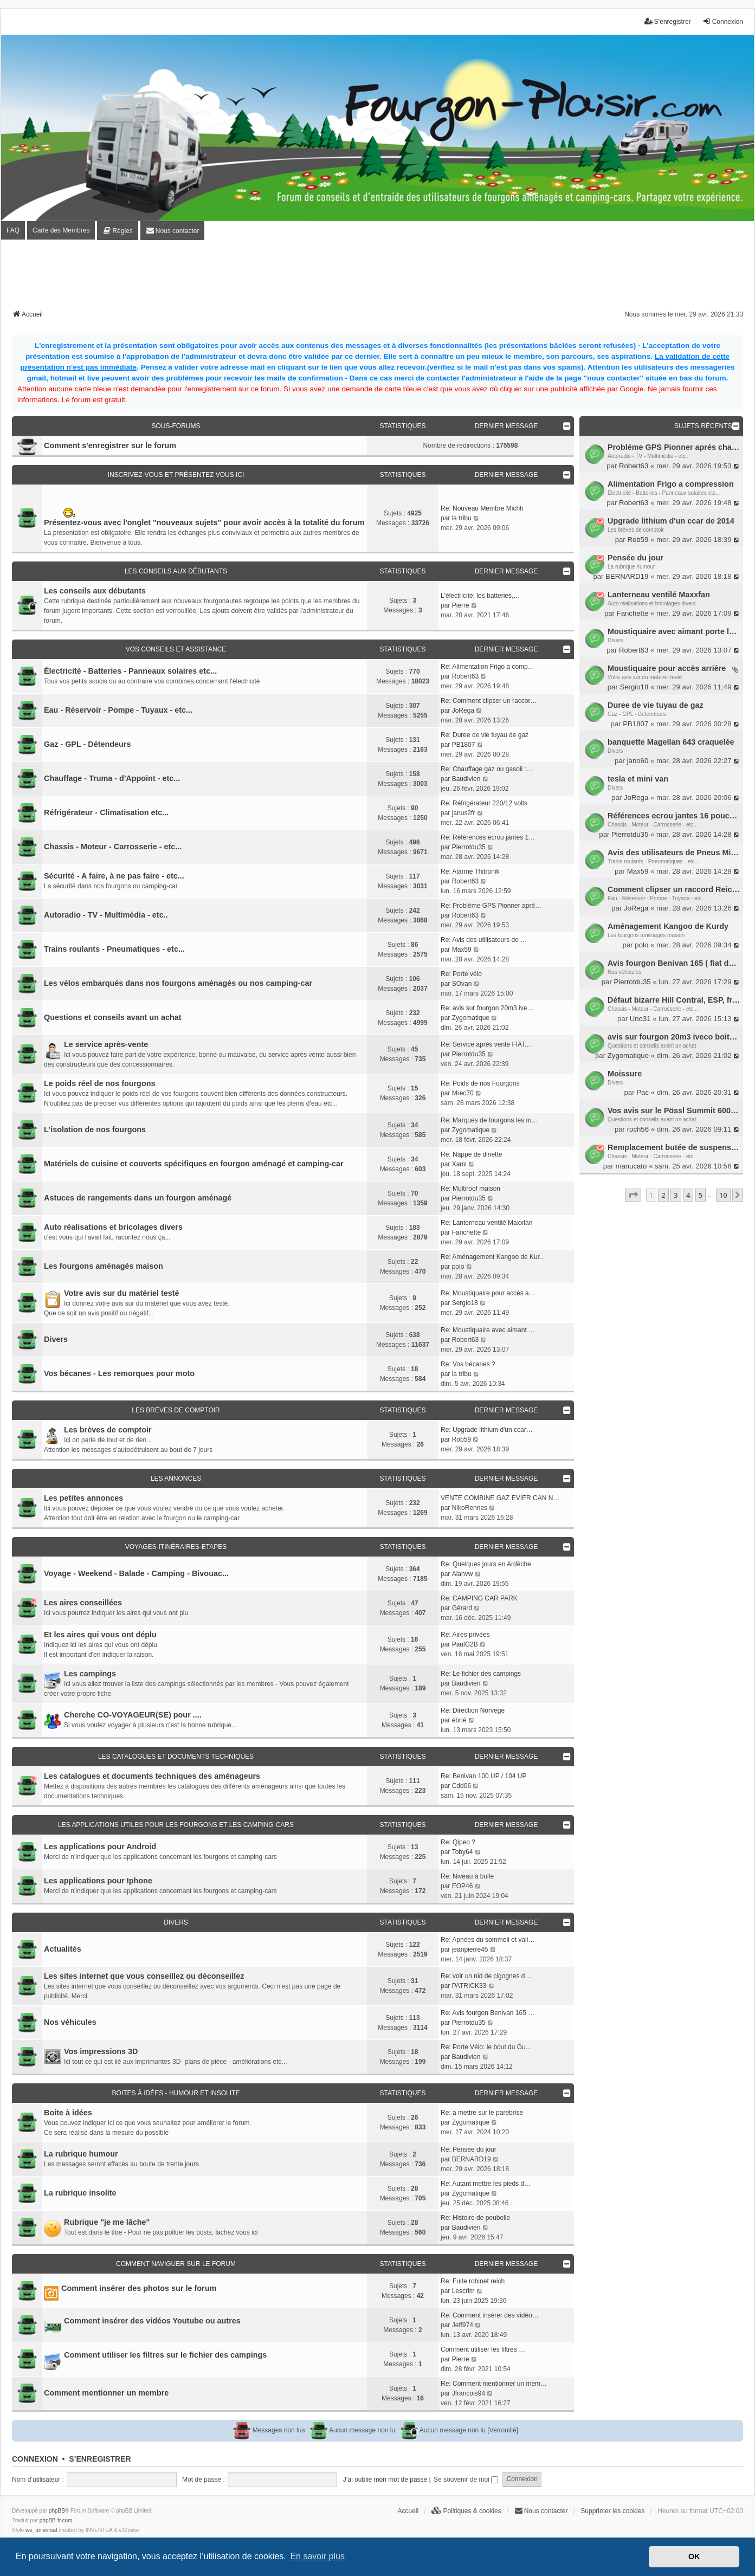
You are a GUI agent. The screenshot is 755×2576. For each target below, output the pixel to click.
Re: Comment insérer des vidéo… (490, 2315)
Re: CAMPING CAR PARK (479, 1598)
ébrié (459, 1720)
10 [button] (723, 1195)
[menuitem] (117, 230)
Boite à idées (68, 2112)
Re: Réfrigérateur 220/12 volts (484, 803)
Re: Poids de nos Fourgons (480, 1083)
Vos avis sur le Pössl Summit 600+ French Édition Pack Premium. (674, 1110)
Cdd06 (461, 1786)
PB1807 (635, 724)
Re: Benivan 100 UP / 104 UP (484, 1776)
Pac (642, 1092)
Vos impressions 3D (101, 2051)
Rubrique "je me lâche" (107, 2222)
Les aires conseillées (83, 1602)
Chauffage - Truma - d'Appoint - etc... (112, 778)
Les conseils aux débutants (176, 571)
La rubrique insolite (80, 2192)
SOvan (462, 983)
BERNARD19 (626, 576)
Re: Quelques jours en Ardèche (486, 1564)
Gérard (462, 1608)
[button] (633, 1195)
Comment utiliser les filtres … (483, 2349)
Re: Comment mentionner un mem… (494, 2383)
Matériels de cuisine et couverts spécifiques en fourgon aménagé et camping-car (194, 1163)
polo (641, 945)
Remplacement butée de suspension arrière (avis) (674, 1147)
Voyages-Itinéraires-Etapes (176, 1547)
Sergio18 (634, 687)
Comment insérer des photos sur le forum (138, 2288)
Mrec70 (463, 1093)
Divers (615, 640)
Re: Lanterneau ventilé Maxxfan (486, 1222)
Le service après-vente (106, 1044)
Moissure (625, 1073)
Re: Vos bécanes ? (468, 1364)
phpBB (57, 2511)
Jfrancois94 (468, 2393)
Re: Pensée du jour (468, 2149)
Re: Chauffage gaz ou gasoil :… (487, 769)
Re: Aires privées (465, 1634)
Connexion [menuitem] (722, 21)
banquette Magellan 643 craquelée (671, 742)
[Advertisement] (377, 278)
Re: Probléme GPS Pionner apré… (491, 905)
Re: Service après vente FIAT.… (487, 1044)
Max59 (638, 871)
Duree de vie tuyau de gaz (656, 705)
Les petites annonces (83, 1498)
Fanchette (633, 613)
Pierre (460, 605)
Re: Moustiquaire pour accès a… (488, 1293)
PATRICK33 (469, 1986)
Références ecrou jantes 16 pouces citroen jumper (674, 815)
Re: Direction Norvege (473, 1710)
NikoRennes (469, 1508)
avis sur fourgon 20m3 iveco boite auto (674, 1036)
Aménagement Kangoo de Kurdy (668, 926)
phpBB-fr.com (56, 2520)
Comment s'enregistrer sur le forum (110, 445)
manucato (631, 1166)
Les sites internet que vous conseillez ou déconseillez (144, 1976)
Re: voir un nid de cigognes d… (486, 1976)
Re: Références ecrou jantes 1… (488, 837)
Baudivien (466, 779)
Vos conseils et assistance (176, 649)
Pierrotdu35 (629, 834)
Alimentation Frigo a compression (671, 484)
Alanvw (462, 1574)
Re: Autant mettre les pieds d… (486, 2183)
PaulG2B (465, 1644)
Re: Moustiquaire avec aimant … (488, 1330)
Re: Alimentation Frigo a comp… (487, 666)
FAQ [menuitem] (13, 230)
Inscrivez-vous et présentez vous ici (176, 475)
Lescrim (463, 2291)
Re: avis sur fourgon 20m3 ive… (487, 1008)
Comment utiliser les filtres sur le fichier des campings (165, 2355)
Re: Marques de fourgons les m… (489, 1120)
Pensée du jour (635, 557)
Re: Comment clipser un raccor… (489, 701)
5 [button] (700, 1195)
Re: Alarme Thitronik (470, 871)
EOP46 (462, 1886)
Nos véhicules (624, 972)
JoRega (636, 797)
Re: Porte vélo (461, 974)
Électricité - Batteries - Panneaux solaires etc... (664, 493)
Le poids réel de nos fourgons (100, 1083)
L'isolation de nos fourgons (95, 1129)
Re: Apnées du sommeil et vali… (487, 1940)
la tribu (462, 518)
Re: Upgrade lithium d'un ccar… (487, 1430)
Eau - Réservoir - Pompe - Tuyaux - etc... (657, 898)
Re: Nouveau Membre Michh (482, 508)
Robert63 (633, 466)
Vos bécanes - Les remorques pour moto (119, 1373)
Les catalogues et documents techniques (176, 1756)
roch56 (638, 1129)
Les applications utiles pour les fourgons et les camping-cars (176, 1825)
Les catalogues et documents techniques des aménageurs (152, 1776)
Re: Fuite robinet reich (473, 2281)
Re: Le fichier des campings (481, 1673)
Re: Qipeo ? (458, 1842)
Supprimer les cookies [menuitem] (612, 2511)
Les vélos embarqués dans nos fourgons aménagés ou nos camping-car (178, 983)
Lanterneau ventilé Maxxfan (659, 594)
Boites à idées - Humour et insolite (176, 2093)
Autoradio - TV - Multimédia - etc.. (648, 456)
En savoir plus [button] (317, 2556)
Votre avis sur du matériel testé (645, 677)
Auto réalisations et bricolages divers (652, 603)
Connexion (35, 2459)
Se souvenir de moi (466, 2479)
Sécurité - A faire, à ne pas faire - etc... (114, 875)
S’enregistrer (100, 2459)
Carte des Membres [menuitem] (61, 230)
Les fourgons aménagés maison (646, 935)
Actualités (62, 1949)
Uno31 (640, 1019)
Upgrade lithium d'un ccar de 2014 (671, 521)
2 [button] (663, 1195)
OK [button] (694, 2556)
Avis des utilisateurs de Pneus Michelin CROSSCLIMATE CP (674, 852)
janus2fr (463, 813)
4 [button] (688, 1195)
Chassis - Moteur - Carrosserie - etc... (653, 825)
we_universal (41, 2530)
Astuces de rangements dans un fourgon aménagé (137, 1197)
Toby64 (462, 1852)
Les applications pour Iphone (98, 1880)
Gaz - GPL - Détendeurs (637, 714)
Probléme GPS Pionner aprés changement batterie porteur (674, 447)
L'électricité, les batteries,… (480, 595)
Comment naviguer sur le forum (176, 2264)
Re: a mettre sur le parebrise (482, 2112)
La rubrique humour (631, 567)
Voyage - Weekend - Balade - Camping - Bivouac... (136, 1573)
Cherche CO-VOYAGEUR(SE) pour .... (133, 1714)
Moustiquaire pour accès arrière (667, 668)
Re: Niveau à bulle (467, 1876)
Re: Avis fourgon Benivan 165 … (487, 2013)
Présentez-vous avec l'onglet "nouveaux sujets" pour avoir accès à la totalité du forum (204, 522)
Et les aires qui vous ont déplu (100, 1634)
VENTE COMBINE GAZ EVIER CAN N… (500, 1498)
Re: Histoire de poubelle (475, 2218)
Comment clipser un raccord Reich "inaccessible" (674, 889)
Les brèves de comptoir (636, 530)
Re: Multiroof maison (470, 1188)
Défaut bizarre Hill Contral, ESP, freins (674, 1000)
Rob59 (637, 539)
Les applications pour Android (100, 1846)
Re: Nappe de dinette (471, 1154)
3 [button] (675, 1195)
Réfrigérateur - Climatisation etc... (106, 812)
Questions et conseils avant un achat (652, 1046)
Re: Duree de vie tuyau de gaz (484, 735)
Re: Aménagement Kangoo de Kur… (493, 1257)
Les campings (90, 1673)
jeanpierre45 (470, 1949)
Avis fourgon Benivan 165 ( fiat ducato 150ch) (674, 963)
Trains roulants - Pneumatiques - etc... (653, 861)
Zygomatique (628, 1055)
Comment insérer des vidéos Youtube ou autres (152, 2320)
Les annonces (176, 1478)
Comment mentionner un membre (106, 2392)
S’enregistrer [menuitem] (667, 21)
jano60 (638, 761)
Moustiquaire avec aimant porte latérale (674, 631)
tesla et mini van (638, 778)
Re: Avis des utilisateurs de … (484, 940)
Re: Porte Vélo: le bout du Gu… (486, 2047)
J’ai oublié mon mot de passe (385, 2479)
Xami (459, 1164)
